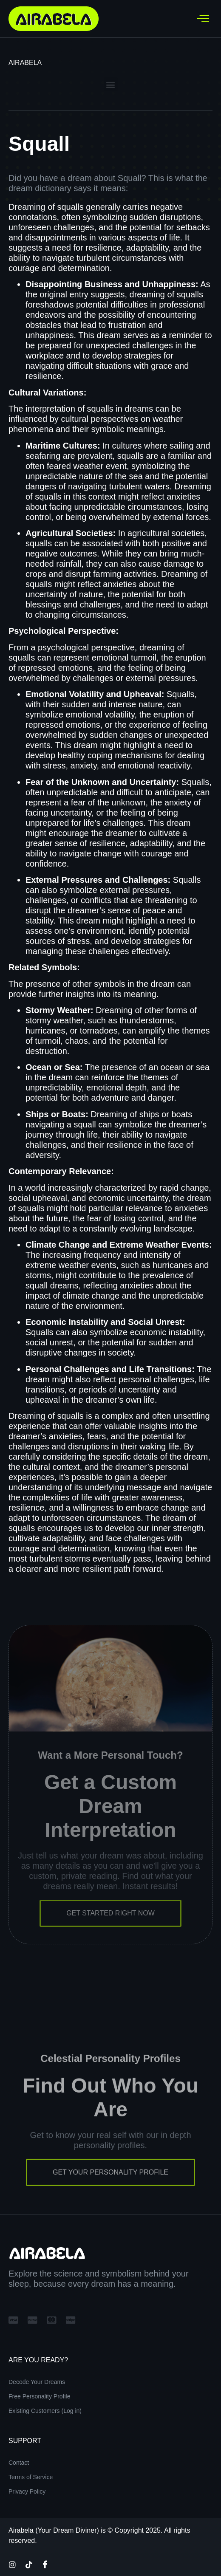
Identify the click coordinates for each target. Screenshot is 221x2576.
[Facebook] (45, 2564)
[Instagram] (12, 2564)
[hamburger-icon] (202, 18)
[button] (111, 84)
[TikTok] (29, 2564)
